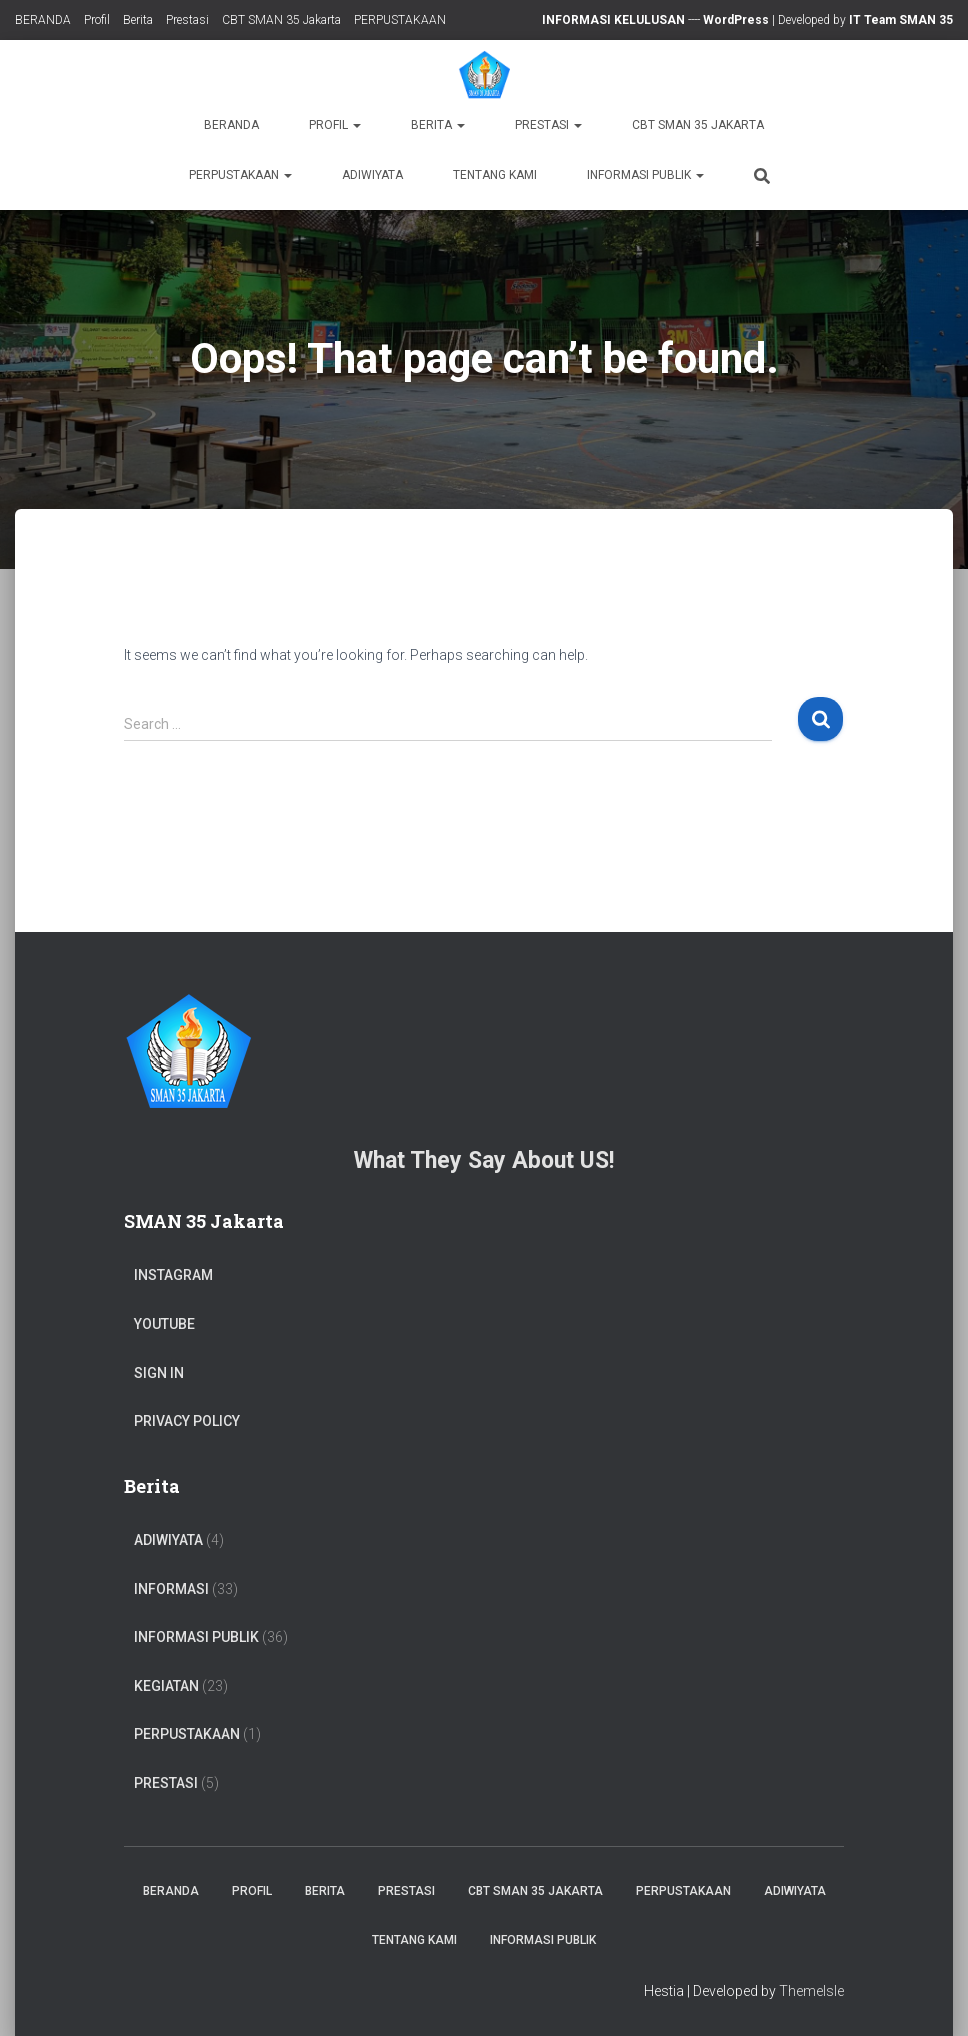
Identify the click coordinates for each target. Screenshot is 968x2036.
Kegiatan (166, 1686)
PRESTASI (166, 1783)
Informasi (171, 1589)
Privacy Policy (187, 1421)
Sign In (159, 1373)
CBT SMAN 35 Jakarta (281, 20)
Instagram (173, 1275)
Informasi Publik (645, 175)
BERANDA (43, 20)
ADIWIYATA (372, 175)
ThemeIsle (811, 1991)
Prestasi (187, 20)
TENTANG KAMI (495, 175)
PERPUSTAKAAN (400, 20)
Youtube (164, 1324)
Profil (97, 20)
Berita (138, 20)
